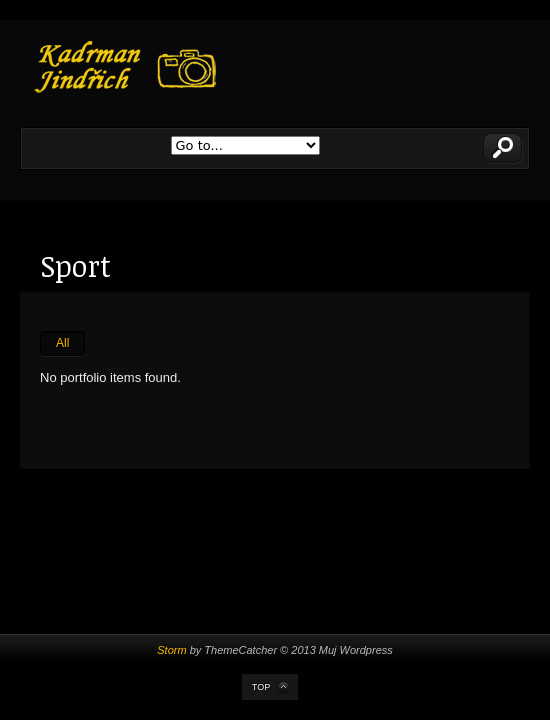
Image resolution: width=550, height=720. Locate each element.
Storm (171, 650)
